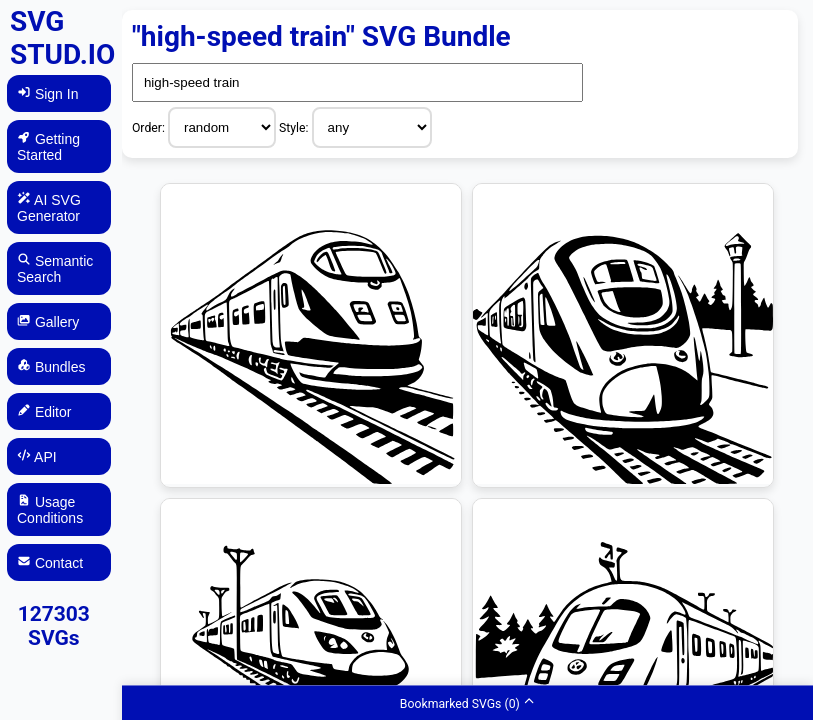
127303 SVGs (54, 626)
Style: (295, 128)
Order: (150, 128)
